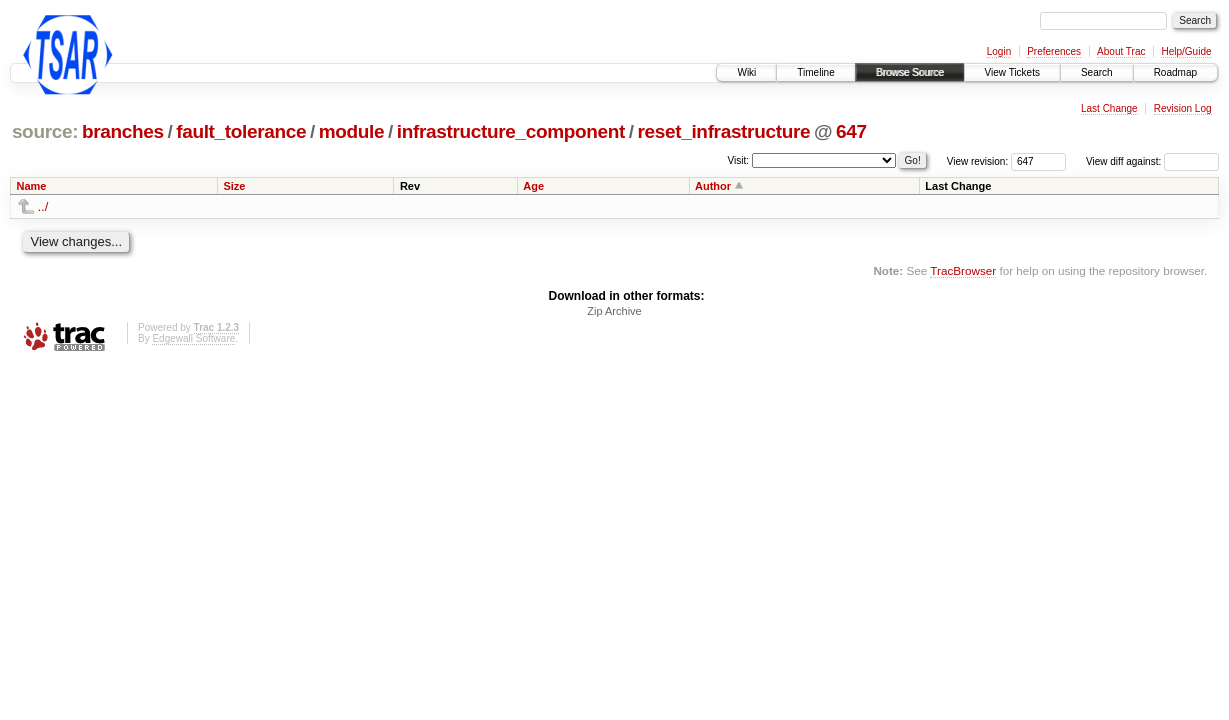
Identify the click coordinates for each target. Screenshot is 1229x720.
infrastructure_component (511, 131)
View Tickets (1012, 72)
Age (533, 186)
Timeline (815, 72)
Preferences (1054, 51)
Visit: (739, 160)
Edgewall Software (193, 338)
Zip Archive (614, 311)
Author (713, 186)
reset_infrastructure (724, 131)
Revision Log (1183, 108)
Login (999, 51)
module (352, 131)
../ (43, 206)
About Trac (1121, 51)
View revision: (978, 161)
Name (32, 186)
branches (123, 131)
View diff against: (1152, 161)
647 (851, 131)
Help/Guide (1186, 51)
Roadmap (1175, 72)
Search (1097, 72)
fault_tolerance (241, 131)
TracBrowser (963, 270)
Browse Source (910, 72)
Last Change (1109, 108)
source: (45, 131)
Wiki (746, 72)
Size (234, 186)
